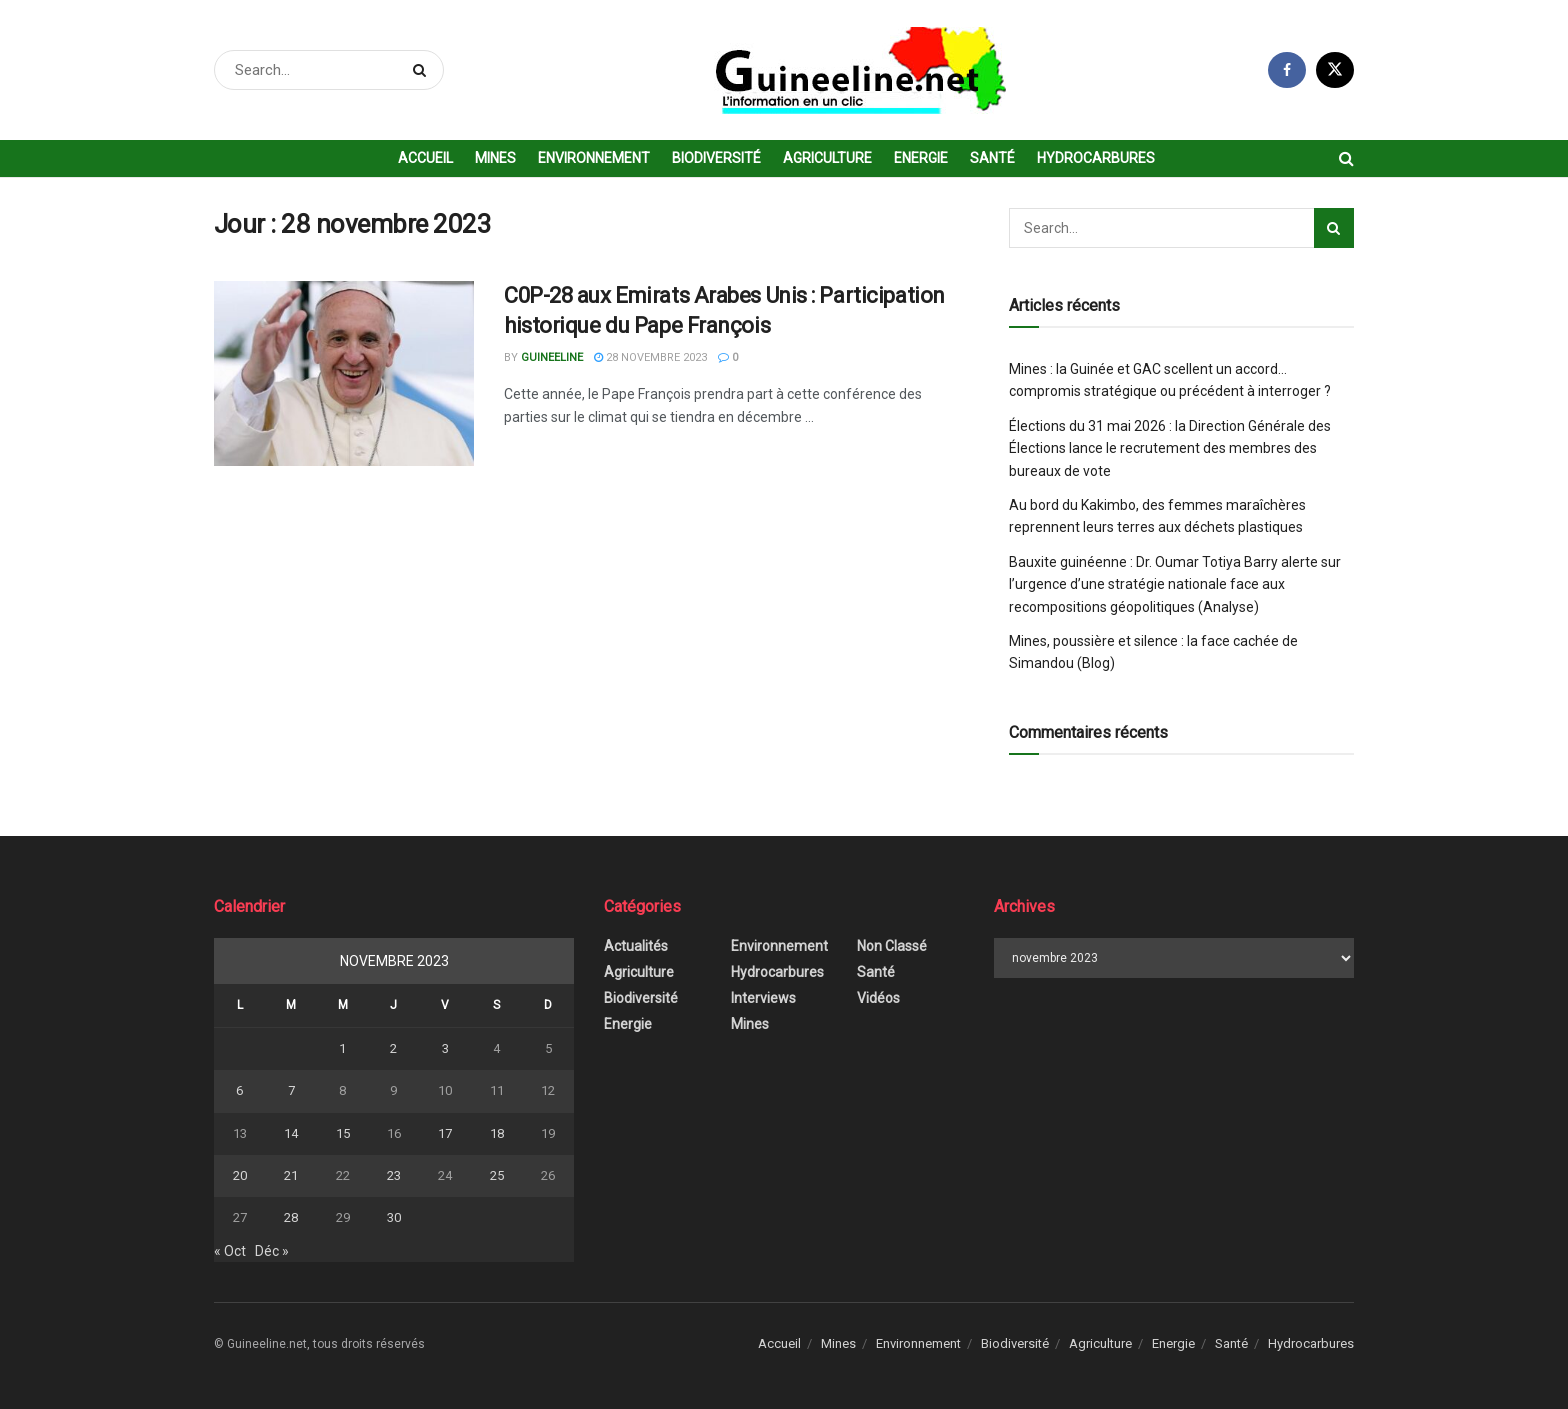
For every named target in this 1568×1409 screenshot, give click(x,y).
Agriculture (827, 158)
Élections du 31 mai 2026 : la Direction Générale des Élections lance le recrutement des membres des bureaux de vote (1170, 448)
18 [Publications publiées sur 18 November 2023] (497, 1133)
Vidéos (878, 998)
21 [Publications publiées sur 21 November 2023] (291, 1175)
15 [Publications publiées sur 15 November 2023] (343, 1133)
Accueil (425, 158)
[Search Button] (423, 70)
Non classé (892, 946)
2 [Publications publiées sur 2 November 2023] (393, 1048)
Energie (921, 158)
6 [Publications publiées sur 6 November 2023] (239, 1090)
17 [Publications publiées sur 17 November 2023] (445, 1133)
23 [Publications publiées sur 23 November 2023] (394, 1175)
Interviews (763, 998)
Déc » (272, 1251)
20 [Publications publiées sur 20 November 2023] (240, 1175)
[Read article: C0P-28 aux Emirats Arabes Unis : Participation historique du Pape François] (344, 374)
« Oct (230, 1251)
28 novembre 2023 (650, 357)
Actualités (636, 946)
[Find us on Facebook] (1287, 70)
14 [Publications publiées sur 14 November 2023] (291, 1133)
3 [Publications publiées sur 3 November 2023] (445, 1048)
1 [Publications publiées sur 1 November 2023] (342, 1048)
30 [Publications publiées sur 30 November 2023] (394, 1217)
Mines (495, 158)
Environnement (594, 158)
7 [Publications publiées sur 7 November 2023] (291, 1090)
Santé (992, 158)
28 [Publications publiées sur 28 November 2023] (291, 1217)
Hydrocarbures (1096, 158)
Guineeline (552, 357)
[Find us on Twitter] (1335, 70)
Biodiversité (716, 158)
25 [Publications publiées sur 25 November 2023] (497, 1175)
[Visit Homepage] (856, 70)
